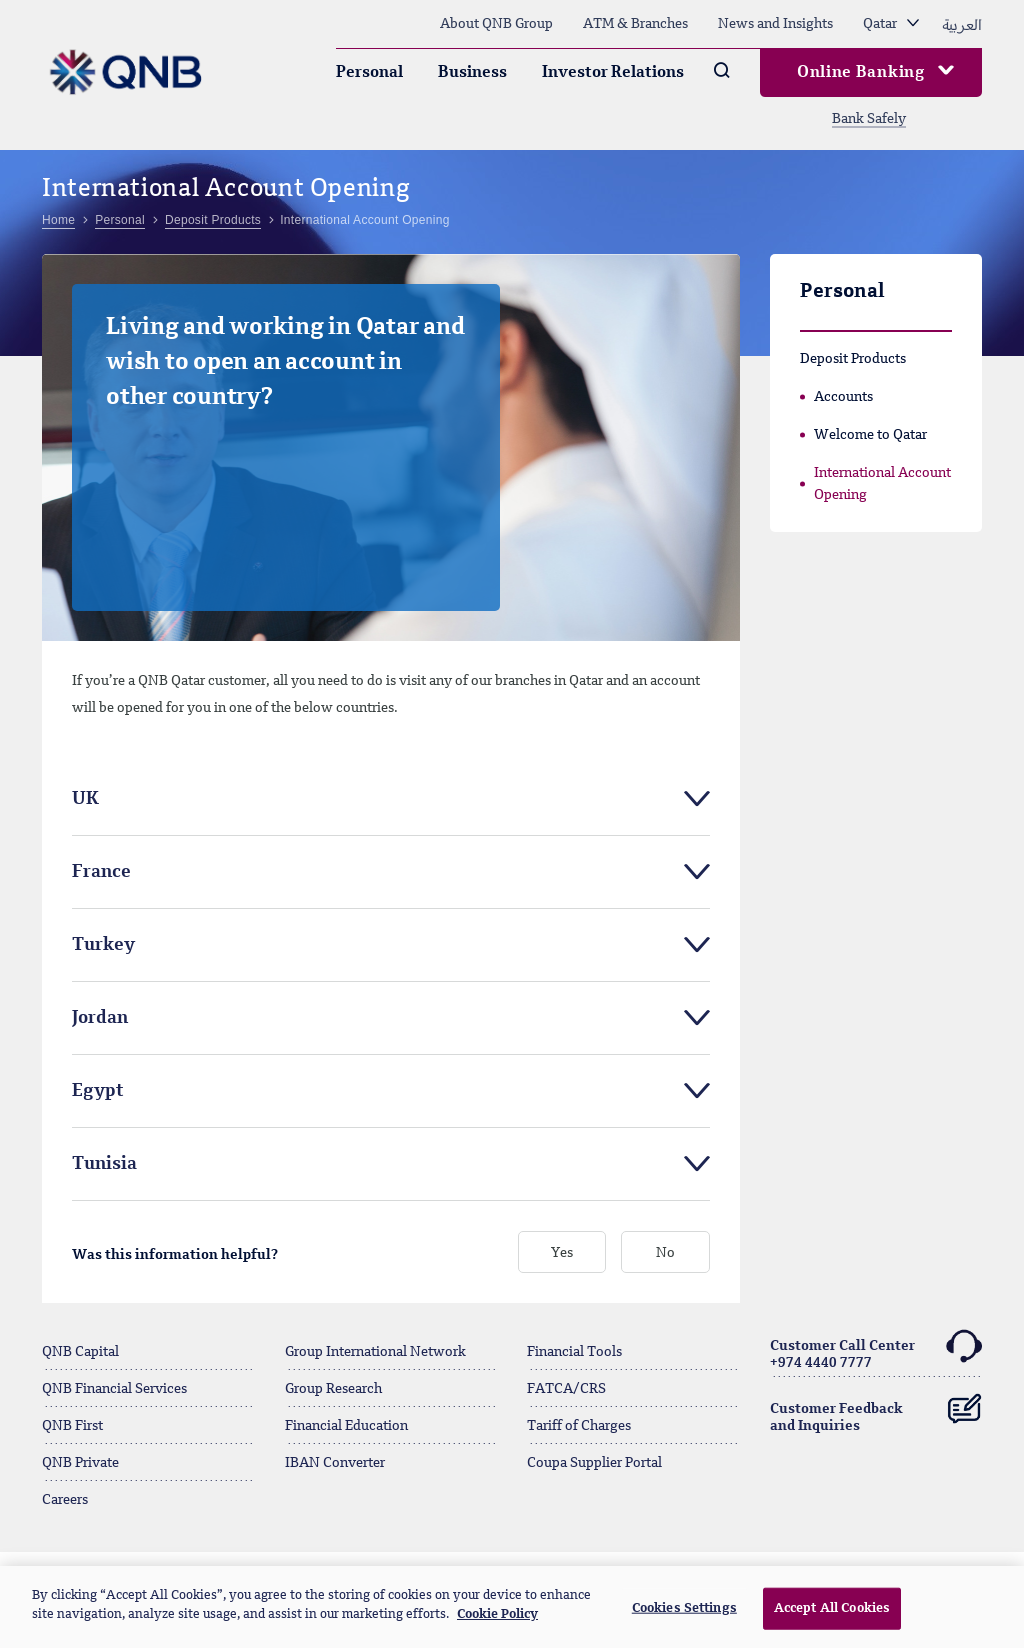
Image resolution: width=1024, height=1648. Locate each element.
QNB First (72, 1426)
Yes (562, 1253)
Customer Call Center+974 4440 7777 (876, 1351)
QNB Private (80, 1463)
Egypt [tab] (98, 1091)
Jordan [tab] (100, 1018)
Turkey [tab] (103, 945)
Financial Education (346, 1426)
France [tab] (101, 872)
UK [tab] (85, 799)
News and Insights (775, 24)
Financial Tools (574, 1352)
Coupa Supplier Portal (594, 1463)
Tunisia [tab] (104, 1164)
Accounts (843, 397)
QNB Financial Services (114, 1389)
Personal (369, 73)
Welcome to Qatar (870, 435)
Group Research (333, 1389)
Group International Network (375, 1352)
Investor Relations (613, 73)
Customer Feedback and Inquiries (876, 1410)
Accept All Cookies (832, 1608)
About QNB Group (496, 24)
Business (472, 73)
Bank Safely (869, 119)
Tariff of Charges (579, 1426)
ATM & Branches (635, 24)
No (665, 1253)
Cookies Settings (684, 1608)
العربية (962, 24)
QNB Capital (80, 1352)
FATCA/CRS (566, 1389)
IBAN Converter (335, 1463)
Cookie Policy (497, 1614)
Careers (65, 1500)
